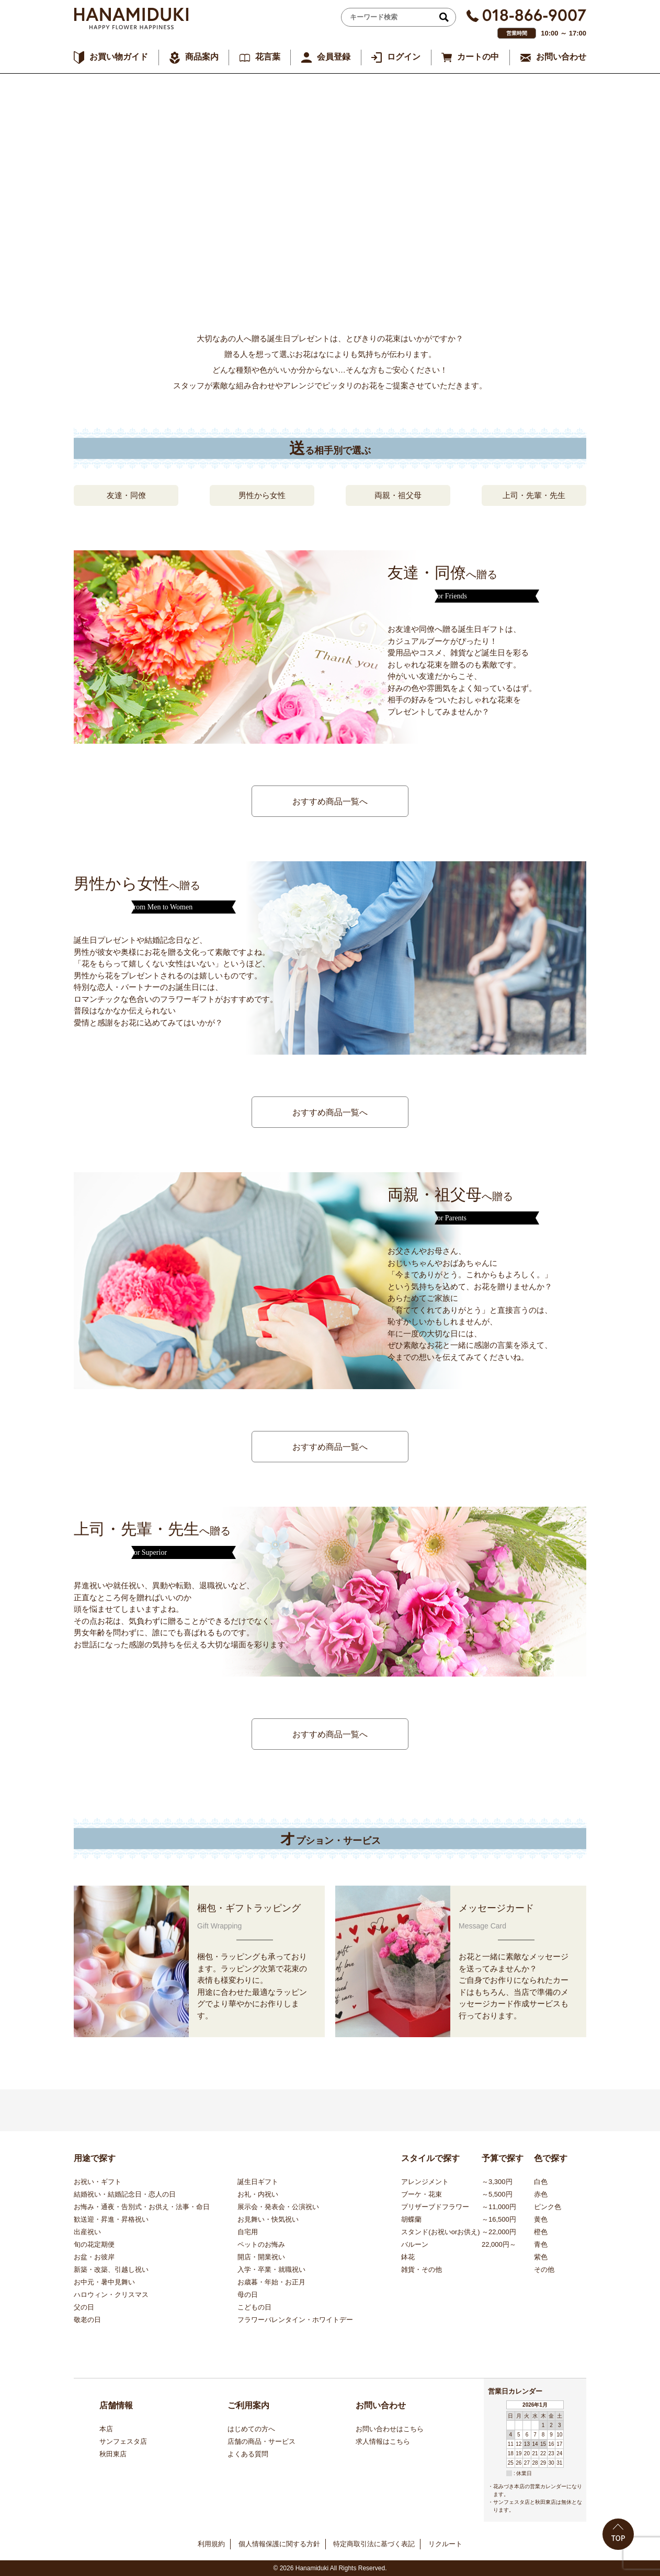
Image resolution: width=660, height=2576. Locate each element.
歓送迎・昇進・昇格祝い (111, 2219)
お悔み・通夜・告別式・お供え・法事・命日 (142, 2207)
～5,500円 (497, 2194)
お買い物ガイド (118, 56)
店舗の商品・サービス (261, 2441)
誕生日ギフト (257, 2182)
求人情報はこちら (383, 2441)
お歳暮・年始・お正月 (271, 2282)
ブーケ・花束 (421, 2194)
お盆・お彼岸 (94, 2257)
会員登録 (333, 56)
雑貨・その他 (421, 2269)
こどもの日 (254, 2307)
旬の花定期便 (94, 2244)
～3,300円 (497, 2182)
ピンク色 (547, 2207)
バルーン (414, 2244)
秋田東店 (113, 2454)
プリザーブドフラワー (435, 2207)
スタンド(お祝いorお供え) (440, 2232)
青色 (541, 2244)
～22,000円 (499, 2232)
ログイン (403, 56)
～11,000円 (499, 2207)
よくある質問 (247, 2454)
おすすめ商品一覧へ (330, 801)
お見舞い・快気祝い (268, 2219)
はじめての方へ (251, 2429)
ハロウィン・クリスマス (111, 2294)
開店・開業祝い (261, 2257)
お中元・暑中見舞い (104, 2282)
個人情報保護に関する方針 (279, 2544)
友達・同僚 (126, 495)
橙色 (541, 2232)
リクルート (445, 2544)
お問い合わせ (561, 56)
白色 (541, 2182)
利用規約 (211, 2544)
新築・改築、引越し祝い (111, 2269)
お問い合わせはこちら (390, 2429)
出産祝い (87, 2232)
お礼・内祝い (257, 2194)
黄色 (541, 2219)
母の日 (247, 2294)
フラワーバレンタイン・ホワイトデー (295, 2320)
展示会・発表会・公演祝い (278, 2207)
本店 (106, 2429)
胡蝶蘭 (411, 2219)
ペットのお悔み (261, 2244)
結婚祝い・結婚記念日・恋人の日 (125, 2194)
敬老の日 (87, 2320)
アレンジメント (425, 2182)
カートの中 (478, 56)
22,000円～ (499, 2244)
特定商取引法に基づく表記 (374, 2544)
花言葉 (267, 56)
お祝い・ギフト (97, 2182)
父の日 (84, 2307)
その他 (544, 2269)
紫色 (541, 2257)
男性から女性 (262, 495)
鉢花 (408, 2257)
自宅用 (247, 2232)
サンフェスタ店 (123, 2441)
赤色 (541, 2194)
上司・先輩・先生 (534, 495)
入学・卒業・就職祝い (271, 2269)
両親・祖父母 (398, 495)
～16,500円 (499, 2219)
